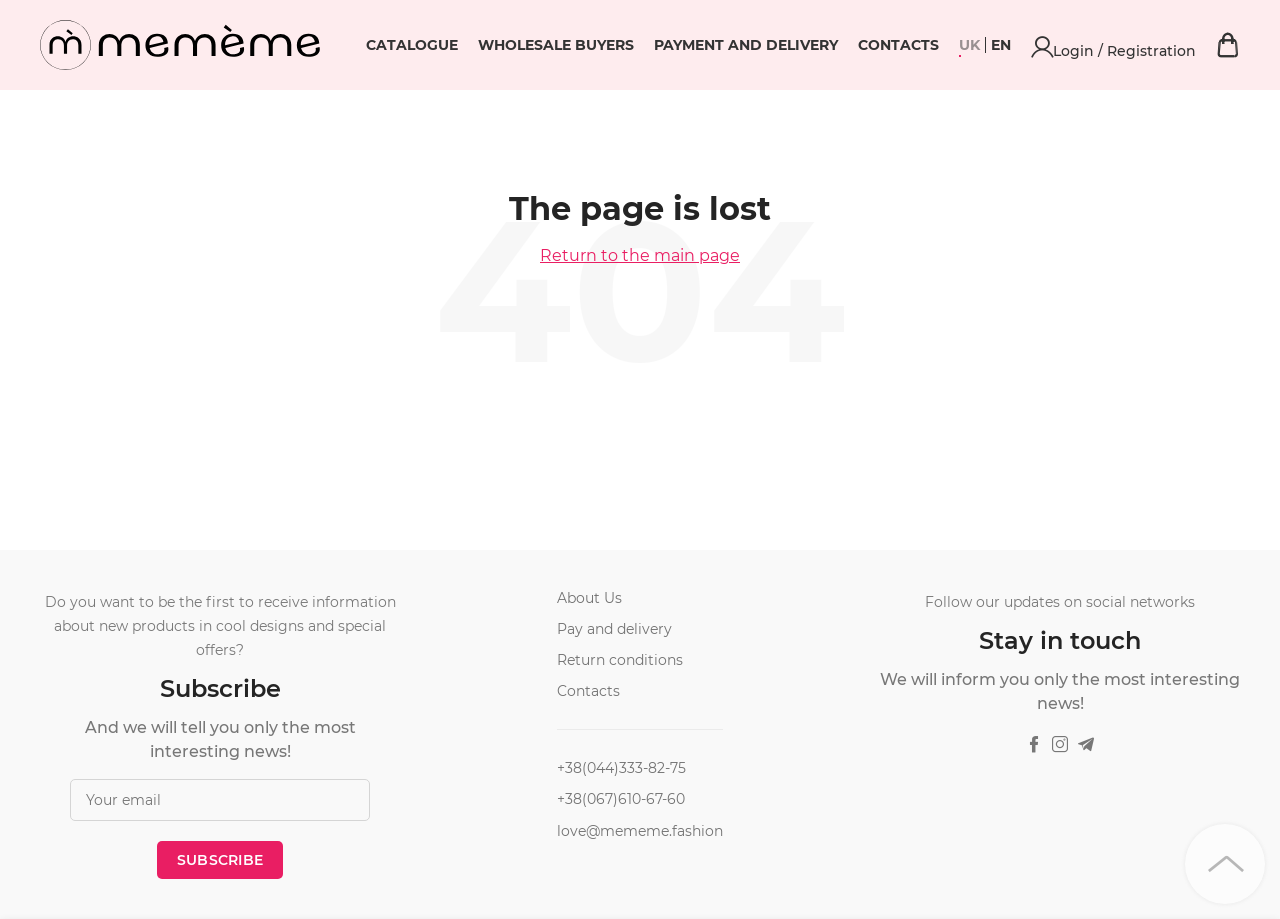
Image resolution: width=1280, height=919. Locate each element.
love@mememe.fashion (640, 831)
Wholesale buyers (701, 45)
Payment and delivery (891, 45)
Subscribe (220, 860)
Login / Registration (1187, 45)
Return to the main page (640, 255)
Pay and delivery (614, 629)
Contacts (1043, 45)
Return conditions (620, 660)
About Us (589, 598)
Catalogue (557, 45)
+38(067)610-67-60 (621, 799)
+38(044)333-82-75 (621, 768)
